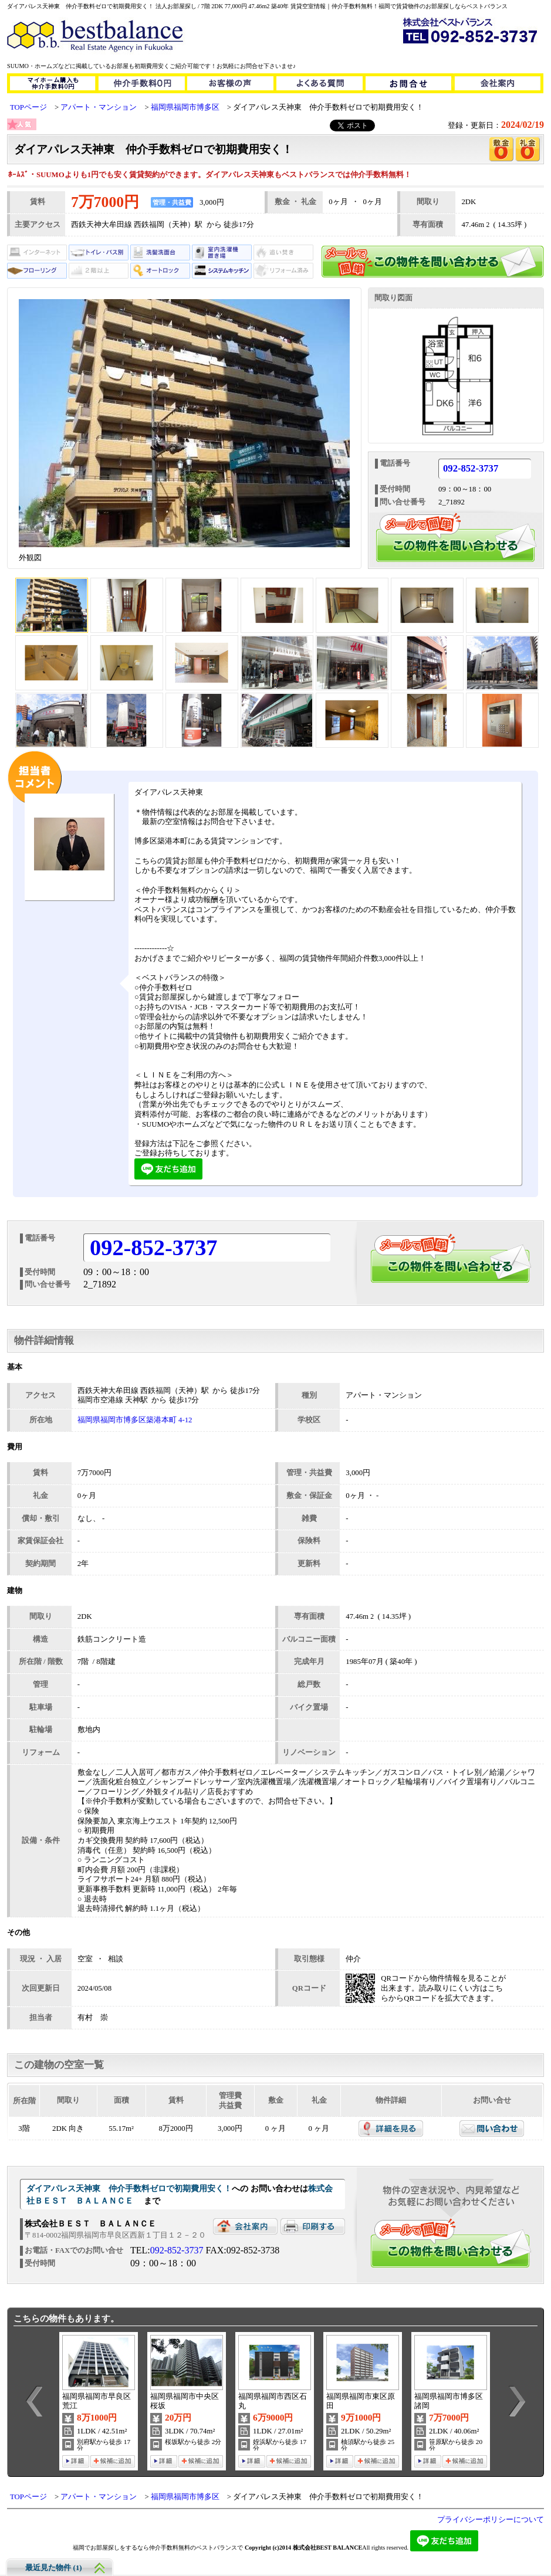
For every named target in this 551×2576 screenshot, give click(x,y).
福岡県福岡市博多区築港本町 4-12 (134, 1420)
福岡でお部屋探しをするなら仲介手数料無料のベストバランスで (158, 2547)
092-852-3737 (470, 469)
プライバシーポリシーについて (490, 2520)
